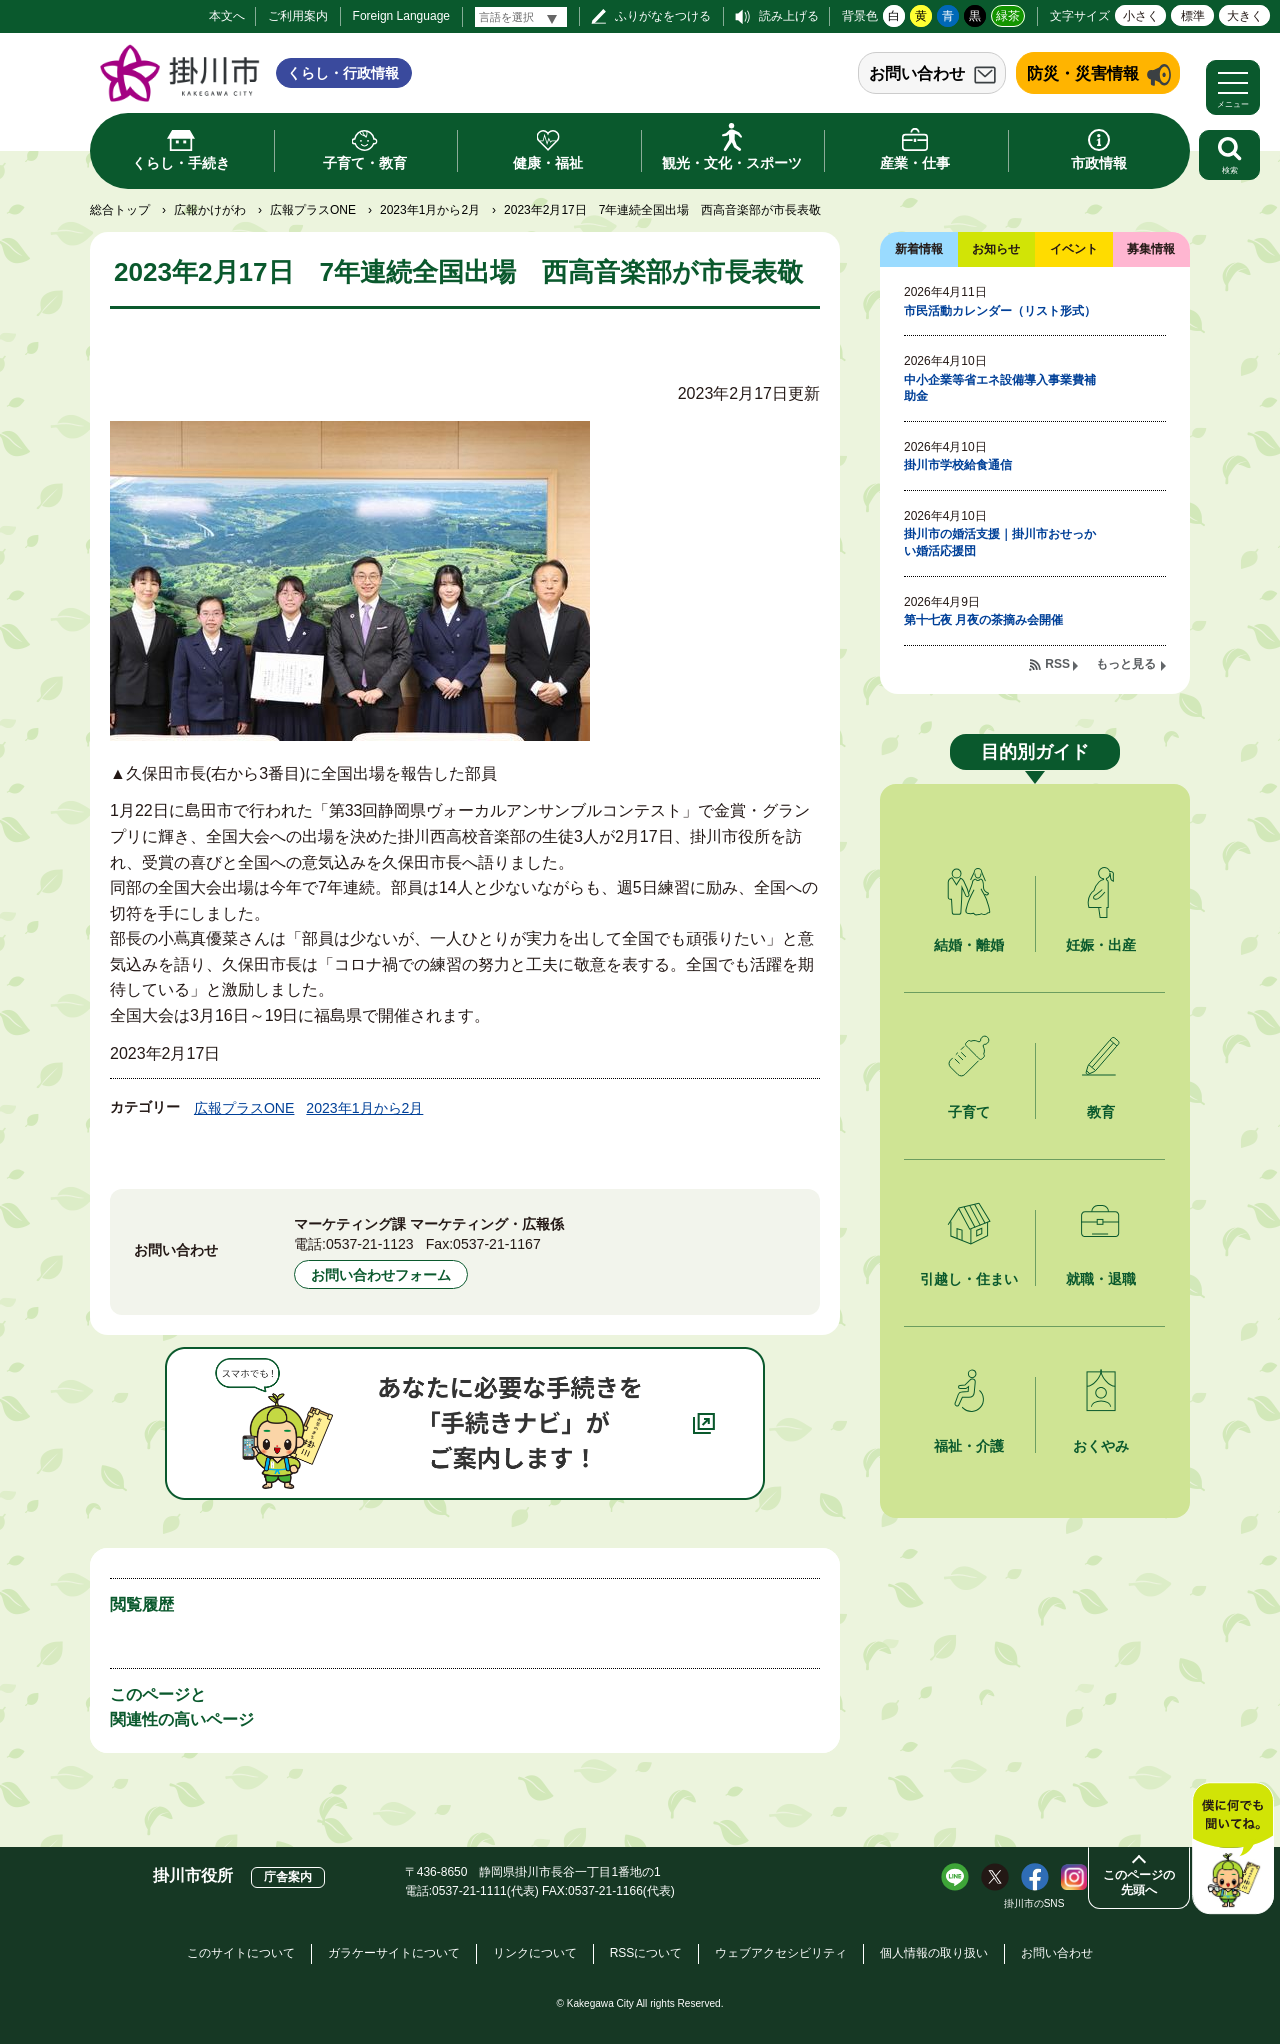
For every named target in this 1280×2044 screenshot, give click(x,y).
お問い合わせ (917, 73)
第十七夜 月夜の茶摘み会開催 (983, 620)
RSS (1057, 664)
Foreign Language (401, 16)
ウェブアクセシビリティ (781, 1953)
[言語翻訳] (521, 17)
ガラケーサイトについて (394, 1953)
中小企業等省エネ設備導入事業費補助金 (1000, 388)
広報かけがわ (210, 210)
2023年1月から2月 (430, 210)
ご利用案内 (298, 16)
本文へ (227, 16)
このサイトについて (241, 1953)
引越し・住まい (969, 1279)
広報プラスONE (313, 210)
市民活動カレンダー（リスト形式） (1000, 311)
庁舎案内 (288, 1877)
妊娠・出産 (1101, 945)
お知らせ (996, 249)
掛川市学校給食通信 (958, 465)
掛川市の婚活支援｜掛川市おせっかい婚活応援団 (1000, 542)
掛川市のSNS (1034, 1903)
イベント (1074, 249)
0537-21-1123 (370, 1244)
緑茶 (1008, 16)
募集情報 (1151, 249)
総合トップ (120, 210)
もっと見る (1126, 664)
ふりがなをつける (663, 16)
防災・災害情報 (1083, 73)
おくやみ (1101, 1446)
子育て (969, 1112)
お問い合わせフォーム (381, 1275)
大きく (1245, 16)
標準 (1193, 16)
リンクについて (535, 1953)
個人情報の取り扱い (934, 1953)
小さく (1141, 16)
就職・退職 (1101, 1279)
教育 (1101, 1112)
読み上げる (789, 16)
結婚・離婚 (969, 945)
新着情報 (919, 249)
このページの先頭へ (1139, 1882)
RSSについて (646, 1953)
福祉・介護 (969, 1446)
